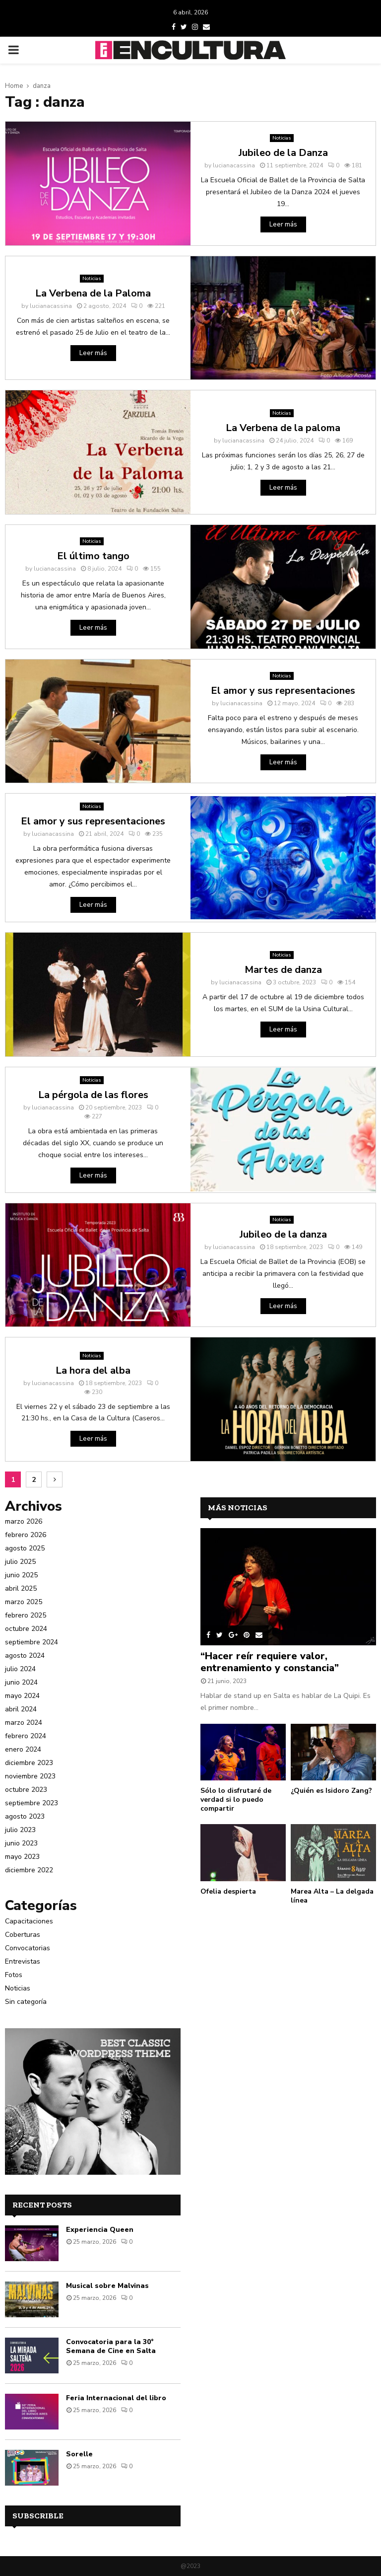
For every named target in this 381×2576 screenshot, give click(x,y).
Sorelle (79, 2454)
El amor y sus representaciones (283, 690)
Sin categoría (26, 2001)
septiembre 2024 (31, 1642)
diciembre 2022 (29, 1870)
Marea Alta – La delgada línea (332, 1896)
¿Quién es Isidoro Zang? (331, 1790)
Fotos (13, 1975)
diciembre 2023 (29, 1762)
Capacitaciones (29, 1921)
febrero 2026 (25, 1535)
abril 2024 (21, 1709)
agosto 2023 (25, 1816)
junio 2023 (21, 1843)
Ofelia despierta (228, 1891)
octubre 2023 (26, 1789)
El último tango (93, 556)
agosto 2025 (25, 1548)
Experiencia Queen (99, 2229)
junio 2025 (21, 1575)
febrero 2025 (25, 1615)
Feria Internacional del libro (116, 2398)
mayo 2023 (22, 1856)
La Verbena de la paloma (283, 428)
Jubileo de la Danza (283, 152)
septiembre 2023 (31, 1803)
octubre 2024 (26, 1628)
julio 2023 (20, 1830)
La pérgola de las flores (93, 1095)
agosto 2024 (25, 1655)
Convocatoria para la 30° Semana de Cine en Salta (111, 2346)
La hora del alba (93, 1370)
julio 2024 (20, 1669)
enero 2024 (23, 1749)
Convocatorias (27, 1948)
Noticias (281, 138)
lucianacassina (234, 165)
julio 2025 (20, 1561)
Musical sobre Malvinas (107, 2285)
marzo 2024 (23, 1722)
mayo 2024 (22, 1695)
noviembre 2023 (30, 1776)
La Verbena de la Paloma (93, 293)
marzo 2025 (23, 1602)
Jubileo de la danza (283, 1234)
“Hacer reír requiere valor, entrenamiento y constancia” (269, 1662)
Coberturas (22, 1934)
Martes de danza (283, 969)
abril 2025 (21, 1588)
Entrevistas (22, 1961)
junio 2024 (21, 1682)
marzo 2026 (23, 1521)
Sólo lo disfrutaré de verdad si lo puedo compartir (235, 1799)
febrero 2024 (25, 1736)
